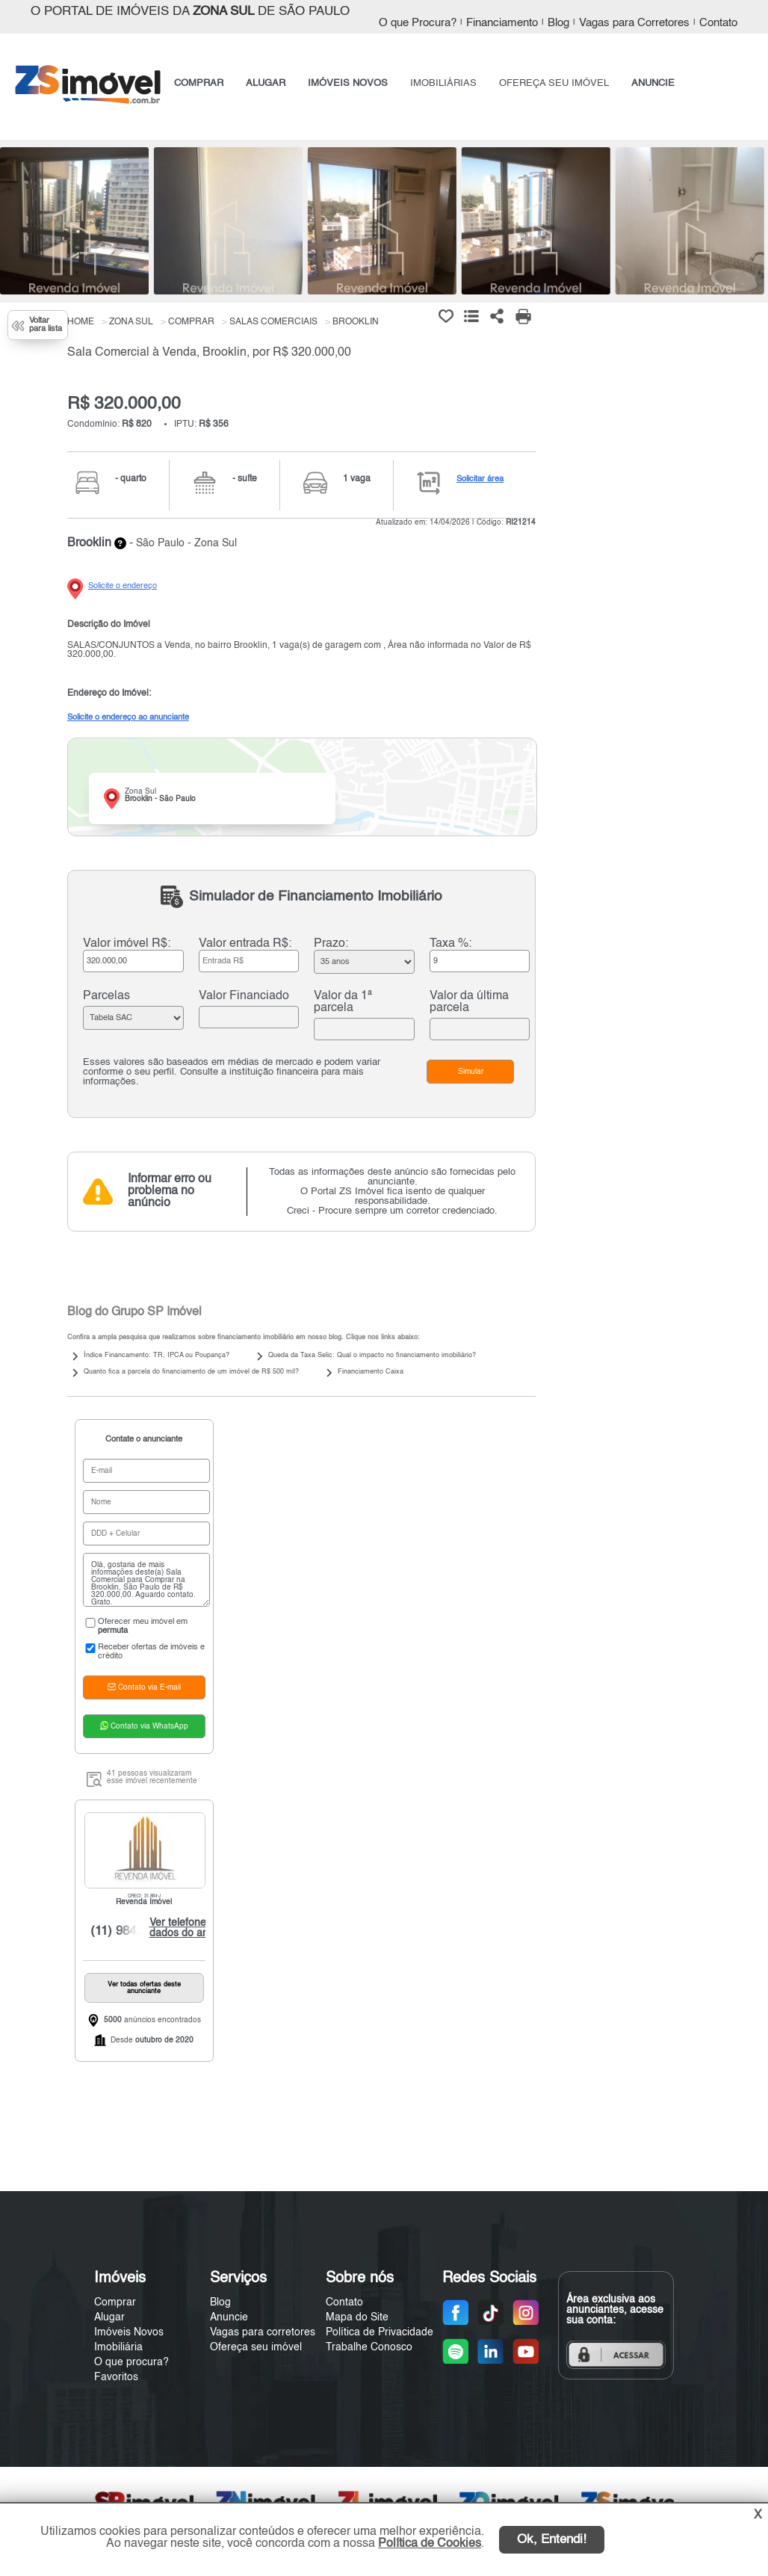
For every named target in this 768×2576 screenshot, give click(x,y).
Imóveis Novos (129, 2332)
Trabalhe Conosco (369, 2347)
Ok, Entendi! (551, 2539)
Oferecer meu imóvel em (135, 1626)
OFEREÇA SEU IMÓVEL (554, 83)
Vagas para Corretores (634, 23)
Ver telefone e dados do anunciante (195, 1928)
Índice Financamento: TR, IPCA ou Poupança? (156, 1355)
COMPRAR (198, 83)
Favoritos (116, 2377)
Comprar (115, 2302)
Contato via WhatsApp (144, 1725)
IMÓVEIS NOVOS (348, 83)
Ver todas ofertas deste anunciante (144, 1988)
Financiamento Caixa (370, 1371)
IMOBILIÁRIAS (443, 83)
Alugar (109, 2317)
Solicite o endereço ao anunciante (128, 717)
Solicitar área (480, 479)
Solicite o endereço (122, 585)
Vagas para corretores (262, 2332)
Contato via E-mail (144, 1686)
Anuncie (229, 2317)
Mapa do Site (357, 2317)
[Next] (749, 224)
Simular (470, 1071)
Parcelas (106, 996)
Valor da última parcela (469, 1002)
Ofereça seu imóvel (256, 2347)
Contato (718, 23)
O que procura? (131, 2362)
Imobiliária (118, 2347)
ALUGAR (265, 83)
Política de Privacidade (379, 2332)
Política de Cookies (429, 2544)
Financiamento (502, 23)
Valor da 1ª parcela (343, 1002)
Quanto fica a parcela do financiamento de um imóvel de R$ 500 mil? (191, 1371)
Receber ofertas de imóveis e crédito (144, 1652)
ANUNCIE (653, 83)
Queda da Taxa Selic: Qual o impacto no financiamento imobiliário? (372, 1355)
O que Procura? (417, 23)
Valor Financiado (244, 996)
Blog (558, 23)
